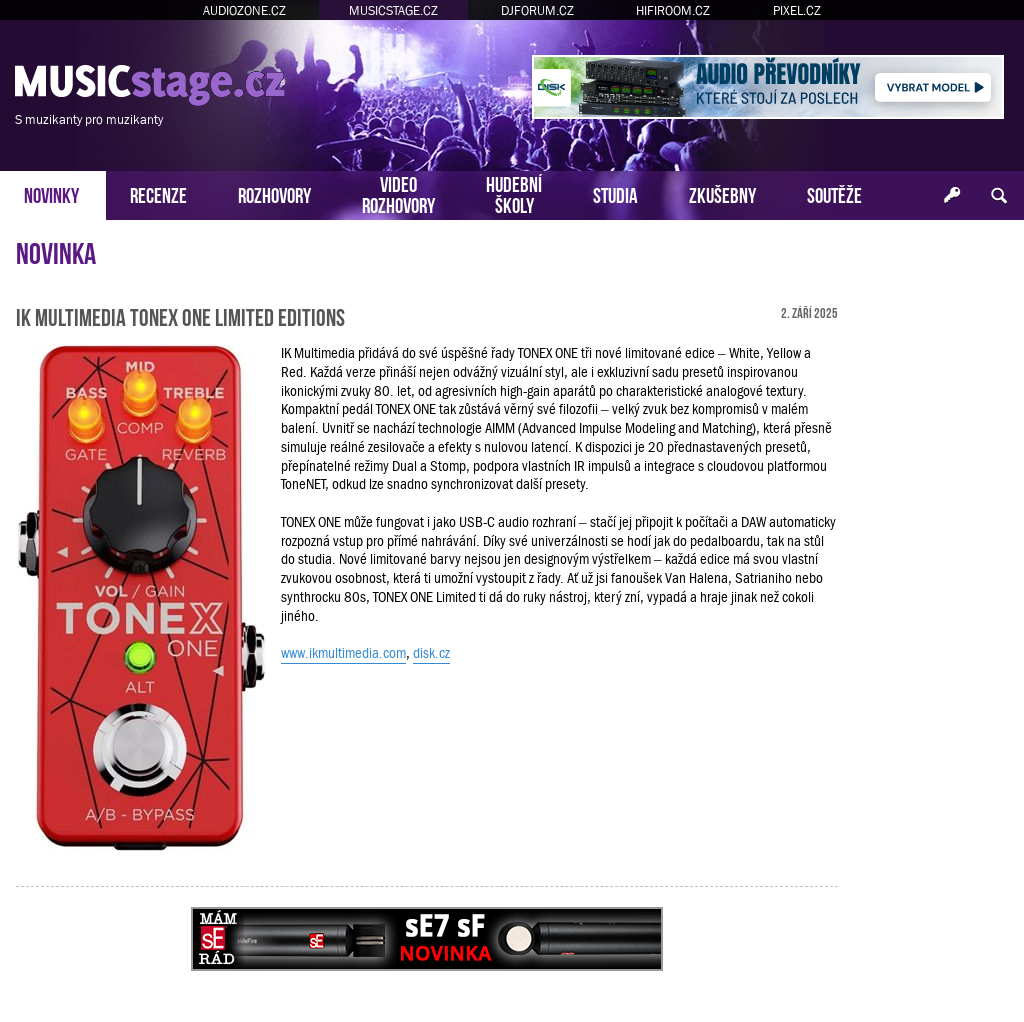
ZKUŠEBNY (722, 193)
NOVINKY (51, 193)
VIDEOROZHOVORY (398, 193)
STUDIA (615, 193)
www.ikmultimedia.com (343, 653)
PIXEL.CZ (797, 10)
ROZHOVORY (274, 193)
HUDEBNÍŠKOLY (514, 193)
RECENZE (158, 193)
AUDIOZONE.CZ (244, 10)
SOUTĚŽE (834, 193)
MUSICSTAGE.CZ (393, 10)
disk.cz (431, 653)
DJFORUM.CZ (537, 10)
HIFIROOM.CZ (673, 10)
